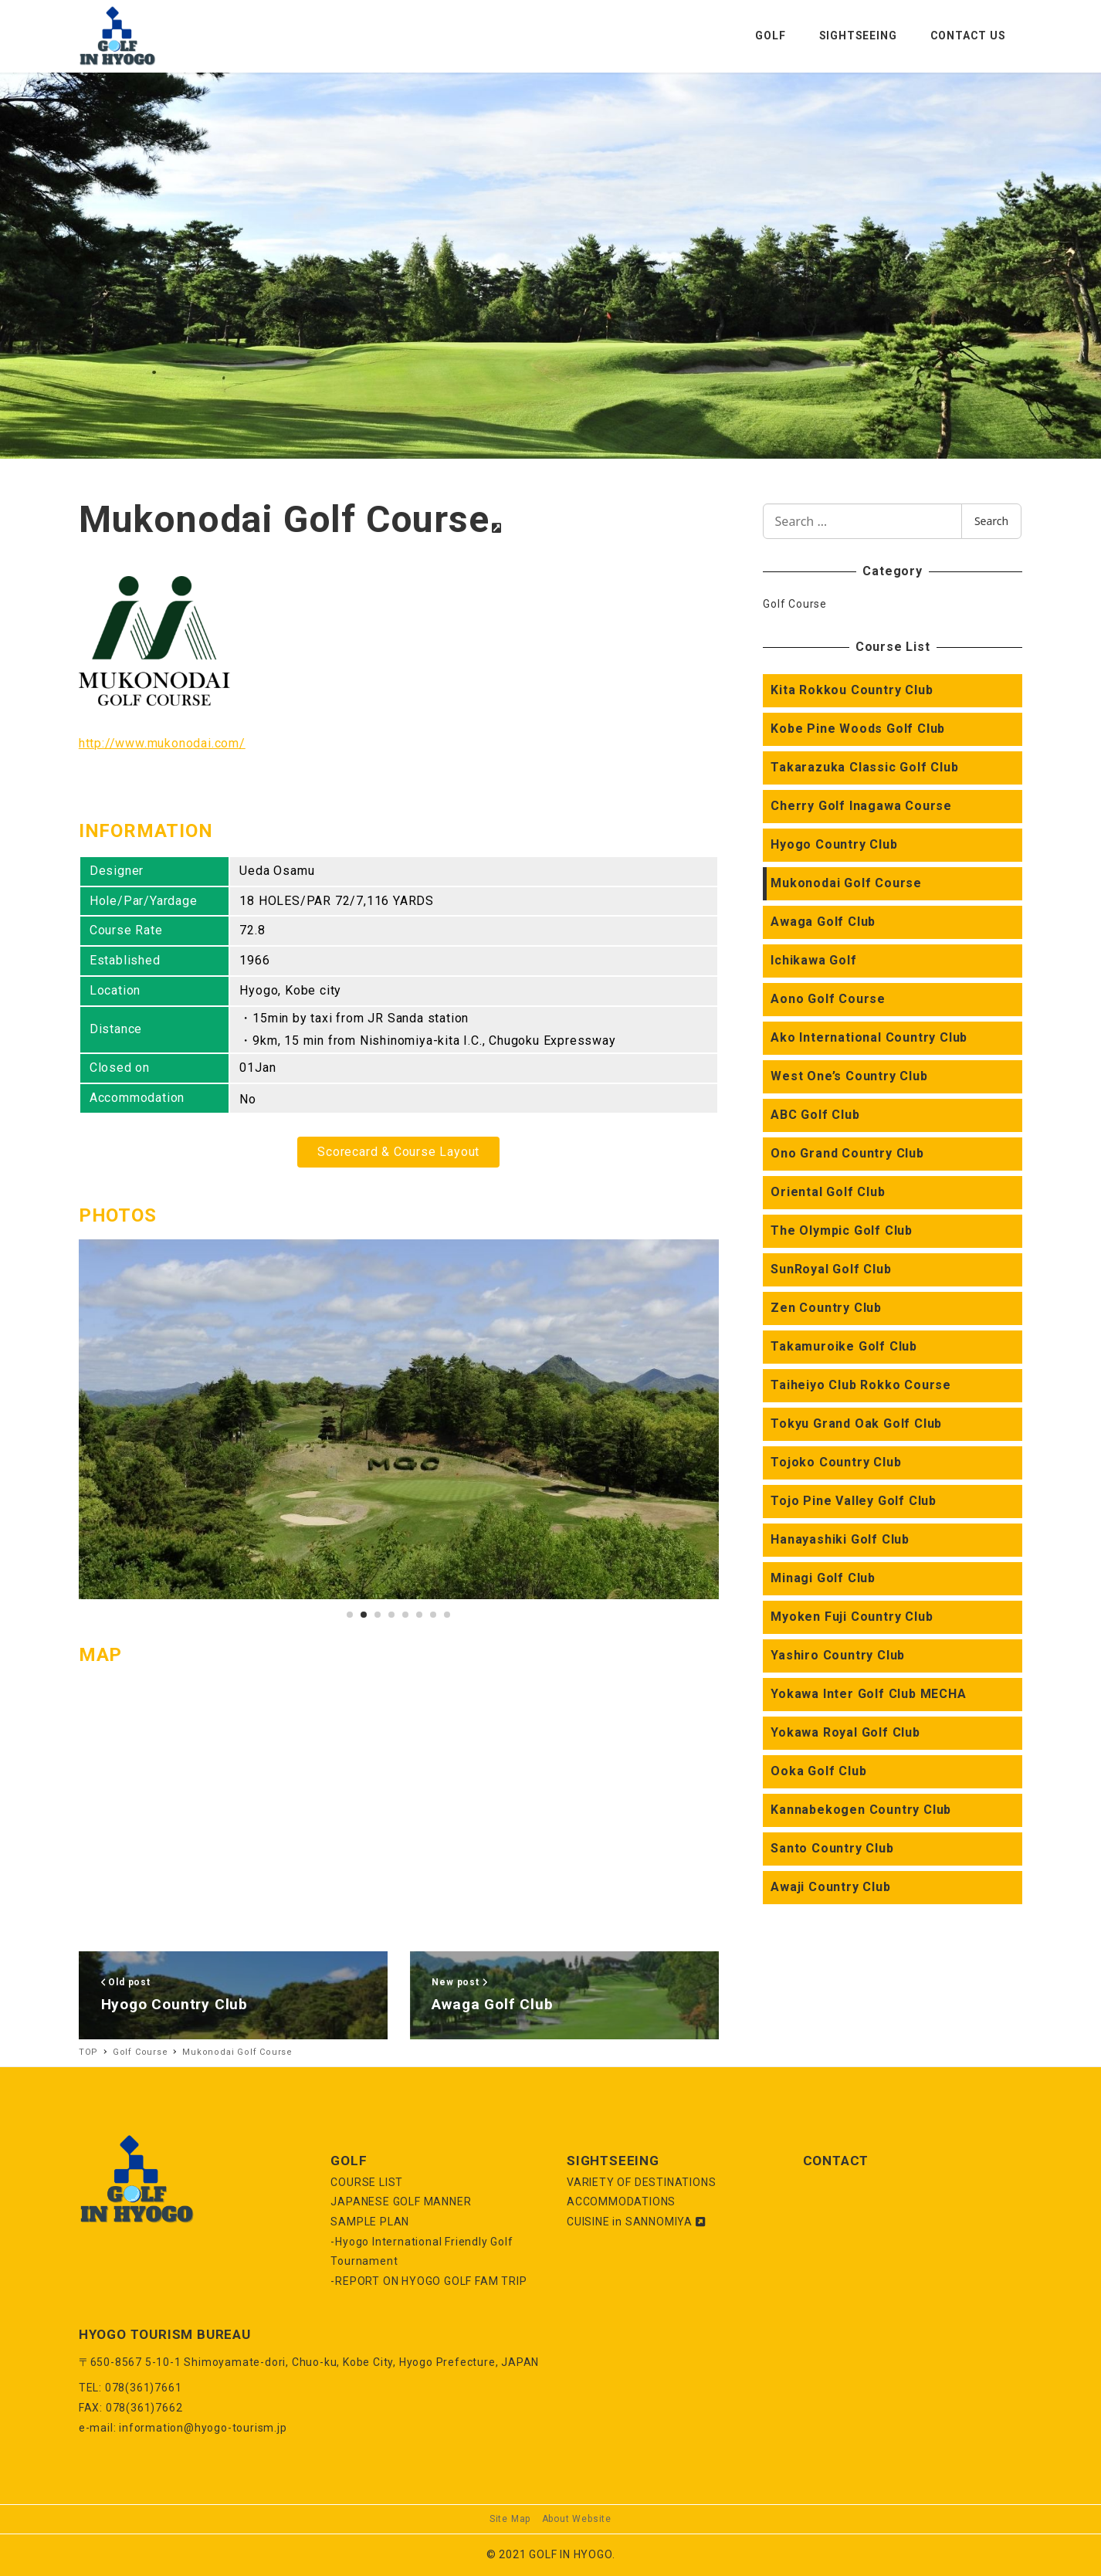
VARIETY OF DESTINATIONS (641, 2182)
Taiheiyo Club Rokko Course (861, 1385)
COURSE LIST (366, 2182)
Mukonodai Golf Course (846, 883)
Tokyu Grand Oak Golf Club (856, 1423)
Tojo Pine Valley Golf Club (854, 1500)
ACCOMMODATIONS (621, 2201)
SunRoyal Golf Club (831, 1269)
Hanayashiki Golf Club (840, 1539)
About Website (576, 2518)
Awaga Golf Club (823, 921)
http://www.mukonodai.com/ (162, 743)
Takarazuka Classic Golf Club (864, 767)
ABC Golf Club (815, 1114)
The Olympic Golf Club (842, 1230)
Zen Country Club (826, 1307)
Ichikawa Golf (813, 960)
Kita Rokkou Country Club (852, 690)
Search (991, 521)
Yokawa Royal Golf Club (845, 1732)
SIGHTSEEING (613, 2160)
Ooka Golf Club (818, 1771)
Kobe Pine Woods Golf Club (858, 728)
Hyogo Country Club (834, 844)
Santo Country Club (832, 1848)
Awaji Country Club (830, 1886)
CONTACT (836, 2160)
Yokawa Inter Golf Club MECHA (868, 1693)
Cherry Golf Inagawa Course (861, 805)
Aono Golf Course (828, 998)
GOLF (348, 2160)
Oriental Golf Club (828, 1192)
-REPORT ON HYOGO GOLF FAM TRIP (428, 2281)
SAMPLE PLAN (369, 2221)
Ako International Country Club (869, 1037)
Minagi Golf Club (823, 1578)
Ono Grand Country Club (847, 1153)
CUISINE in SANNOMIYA (636, 2221)
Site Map (510, 2518)
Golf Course (795, 604)
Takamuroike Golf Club (844, 1346)
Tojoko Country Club (836, 1462)
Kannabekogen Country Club (861, 1809)
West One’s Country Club (849, 1076)
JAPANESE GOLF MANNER (400, 2201)
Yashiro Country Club (838, 1655)
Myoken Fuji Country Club (852, 1616)
